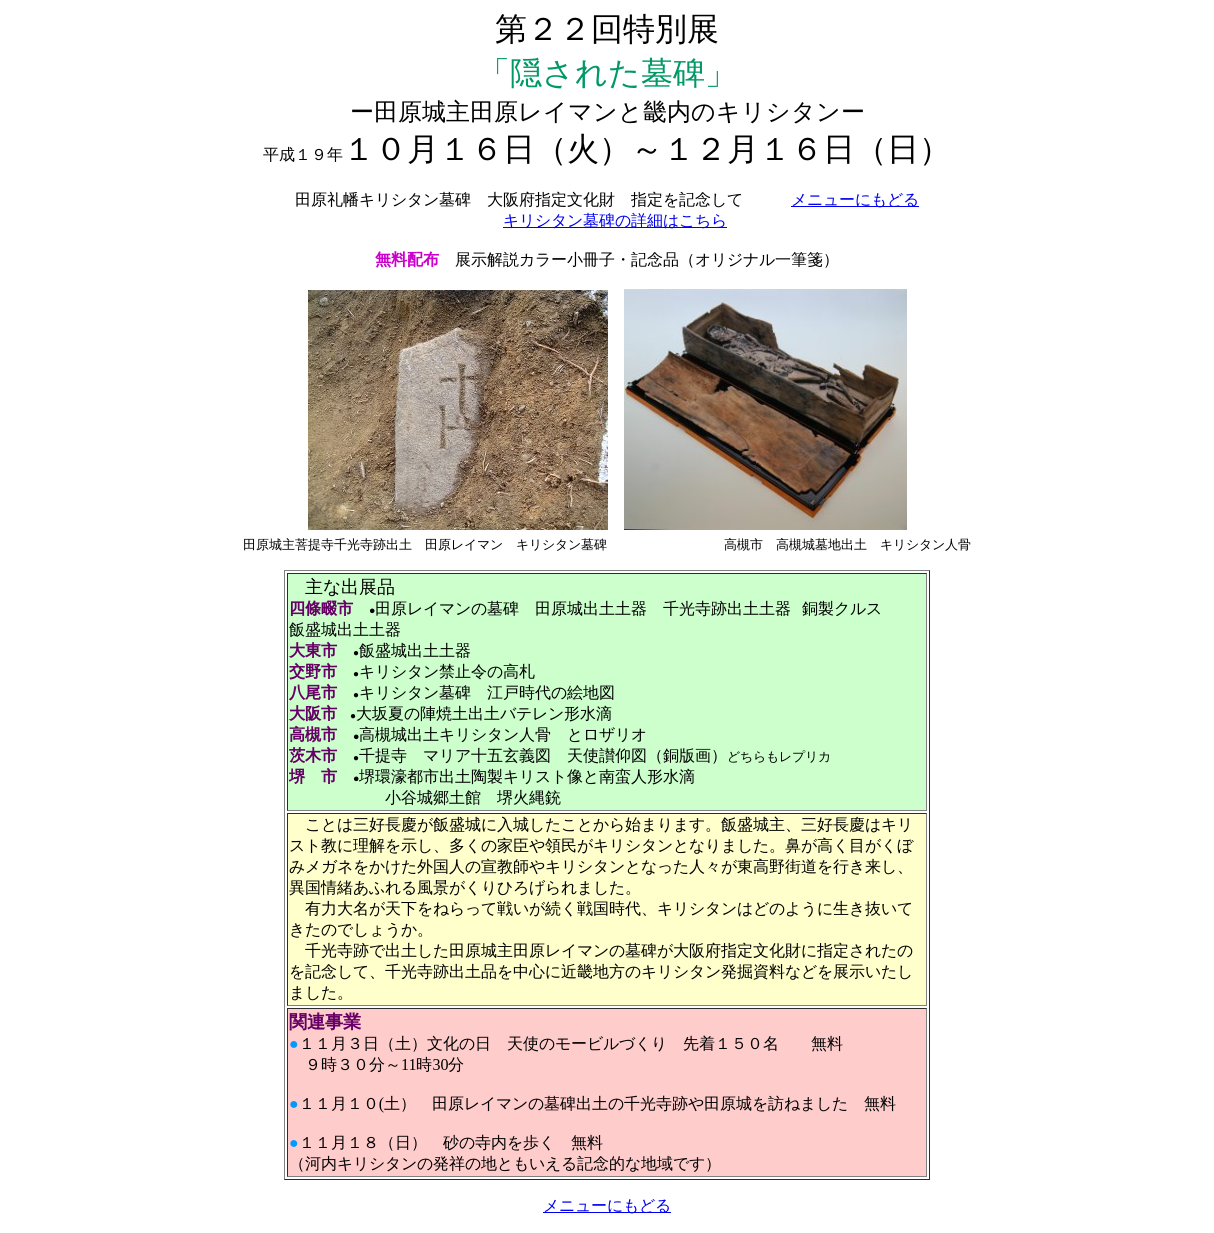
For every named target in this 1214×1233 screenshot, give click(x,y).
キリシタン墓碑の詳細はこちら (615, 220)
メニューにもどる (855, 199)
